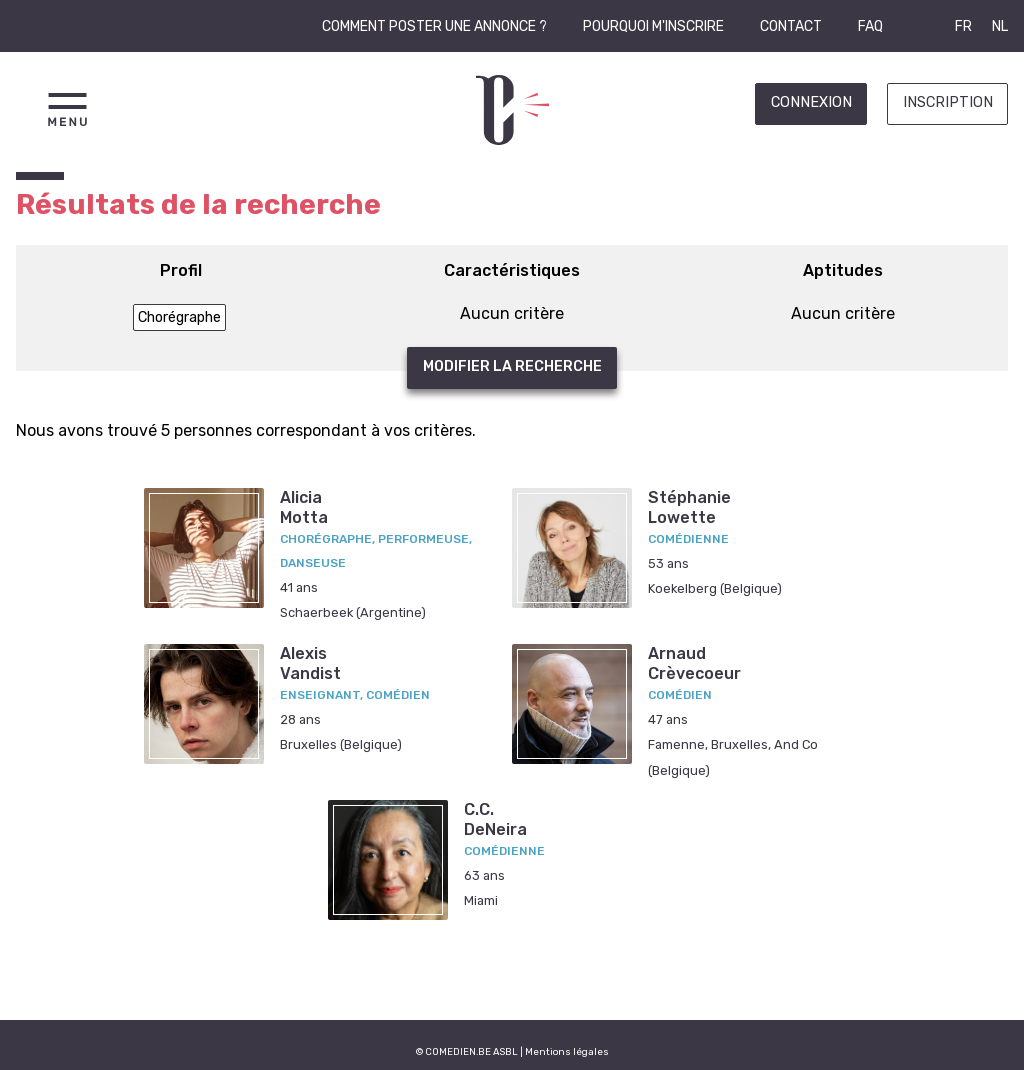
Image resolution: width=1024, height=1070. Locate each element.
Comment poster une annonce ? (434, 26)
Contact (791, 26)
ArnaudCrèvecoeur (694, 663)
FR (963, 26)
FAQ (870, 26)
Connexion (811, 102)
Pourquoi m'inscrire (653, 26)
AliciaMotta (304, 507)
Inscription (948, 102)
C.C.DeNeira (495, 819)
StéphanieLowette (689, 507)
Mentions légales (567, 1051)
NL (1000, 26)
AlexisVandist (310, 663)
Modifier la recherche (512, 366)
